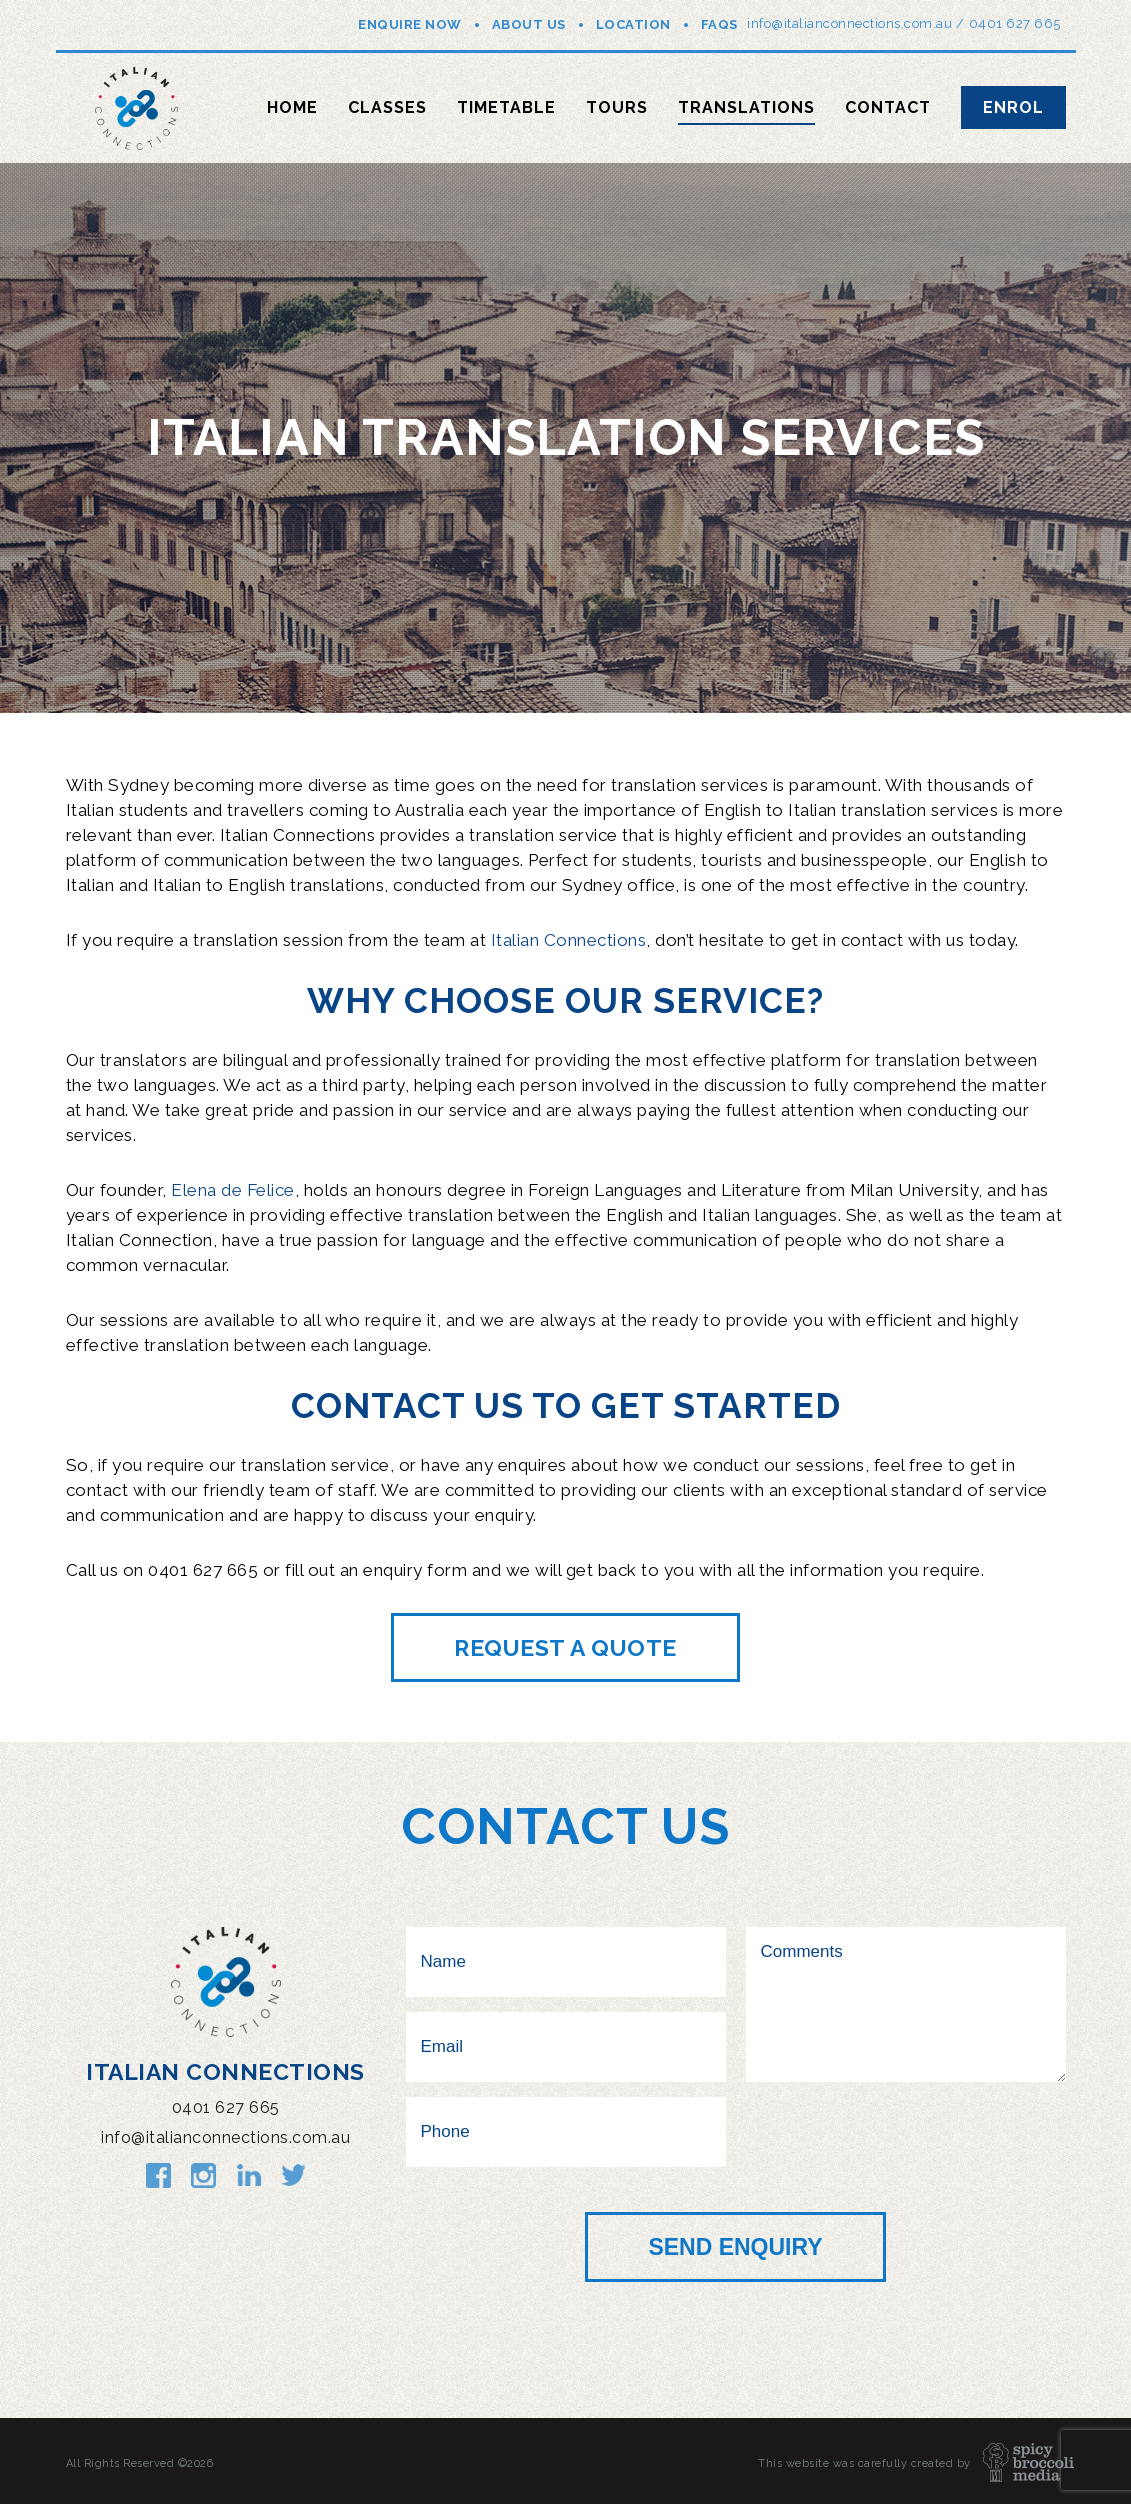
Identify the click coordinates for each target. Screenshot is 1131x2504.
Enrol (1013, 107)
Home (292, 107)
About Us (529, 24)
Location (633, 24)
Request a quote (565, 1647)
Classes (387, 107)
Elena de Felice (233, 1190)
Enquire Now (410, 24)
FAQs (719, 24)
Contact (888, 107)
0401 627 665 (1015, 23)
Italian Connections (569, 940)
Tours (617, 107)
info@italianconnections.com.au (225, 2137)
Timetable (506, 107)
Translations (746, 107)
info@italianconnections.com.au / (855, 23)
